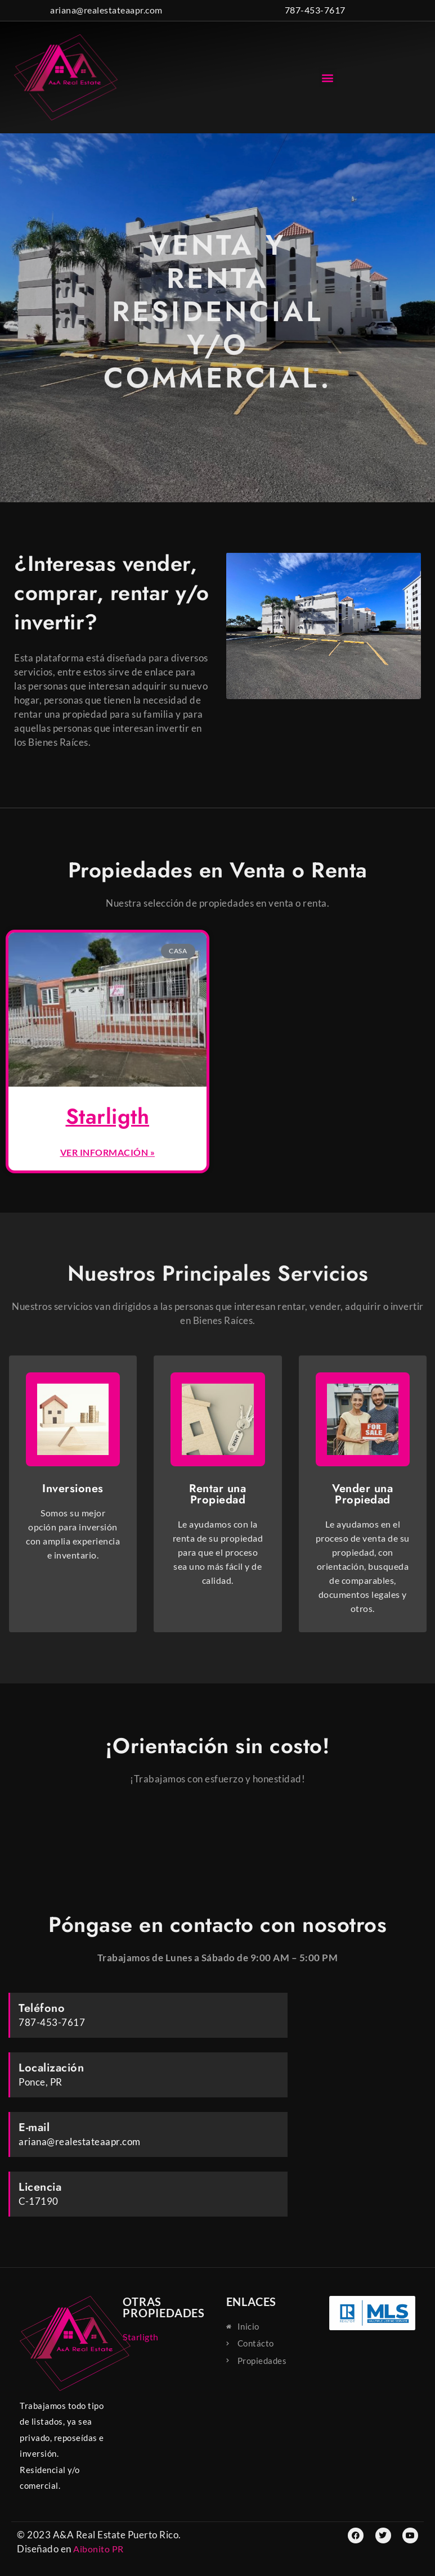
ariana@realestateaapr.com (106, 9)
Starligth (108, 1116)
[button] (328, 77)
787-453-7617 (315, 9)
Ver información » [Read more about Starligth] (107, 1152)
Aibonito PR (98, 2548)
